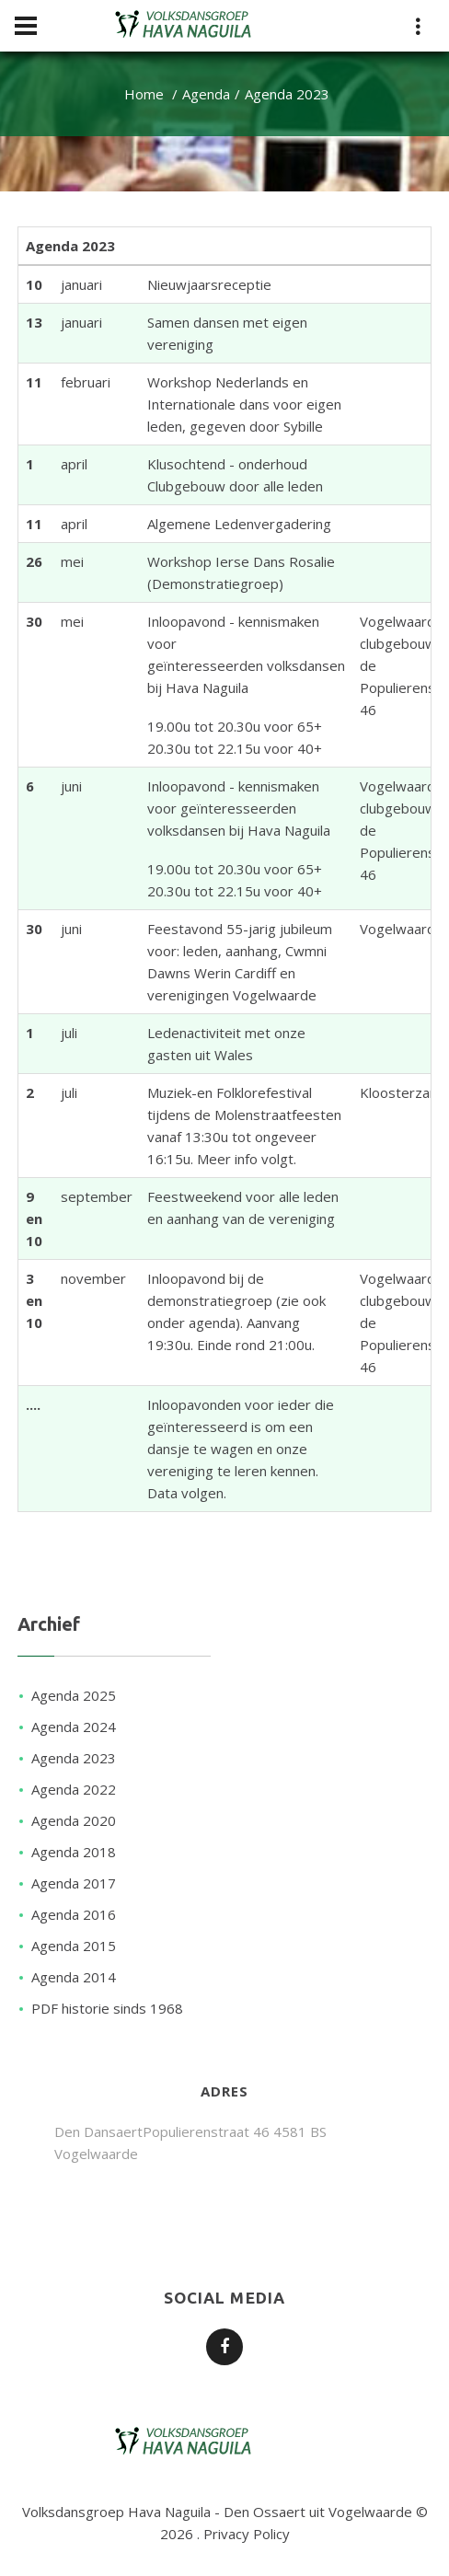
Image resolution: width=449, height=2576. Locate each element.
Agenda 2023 (73, 1758)
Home (144, 94)
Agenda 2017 (73, 1883)
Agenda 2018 (73, 1851)
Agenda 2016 (73, 1914)
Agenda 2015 (73, 1945)
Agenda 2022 (73, 1789)
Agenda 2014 (73, 1977)
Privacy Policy (246, 2533)
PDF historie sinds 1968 (107, 2008)
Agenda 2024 (73, 1726)
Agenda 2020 (73, 1820)
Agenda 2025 (73, 1695)
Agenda (206, 94)
